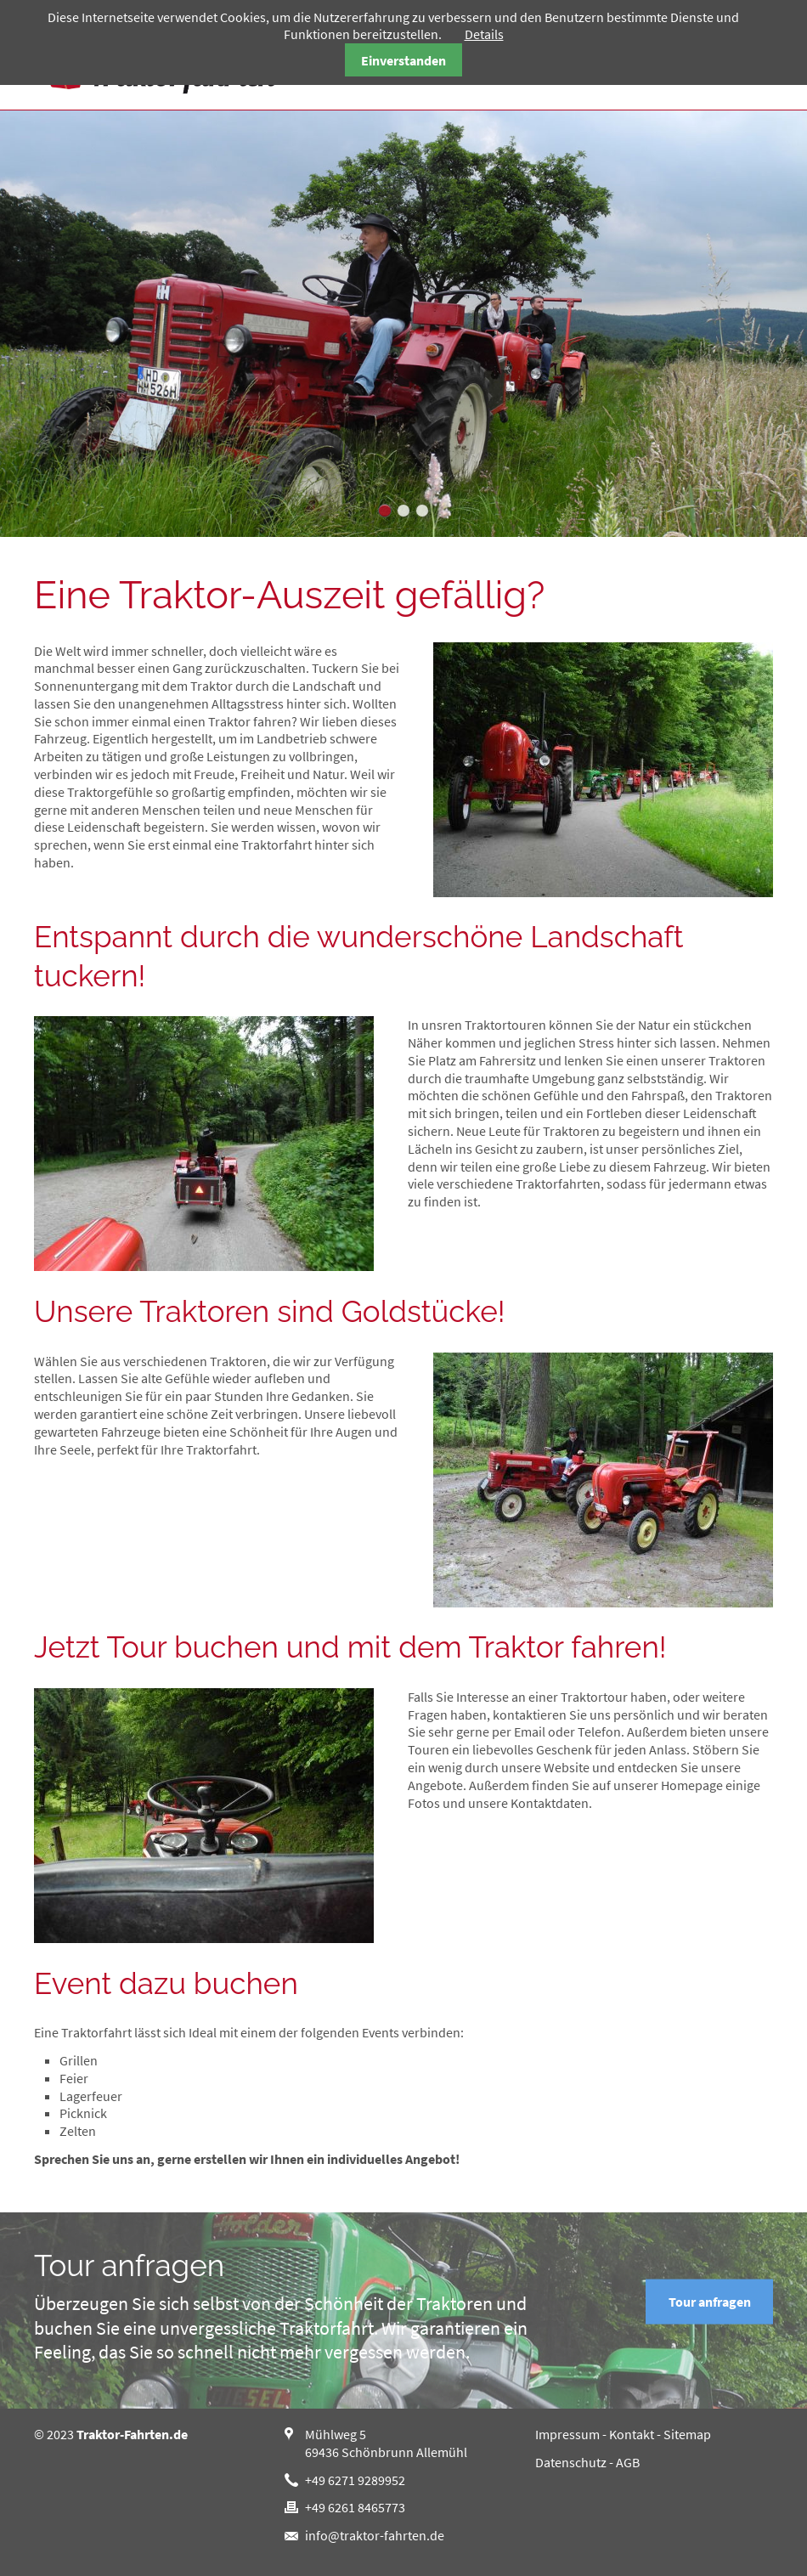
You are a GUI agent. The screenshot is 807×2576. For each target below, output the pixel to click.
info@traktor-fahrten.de (374, 2535)
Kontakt (631, 2434)
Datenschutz (571, 2462)
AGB (628, 2462)
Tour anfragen (710, 2301)
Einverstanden (403, 60)
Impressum (567, 2434)
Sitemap (687, 2434)
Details (484, 33)
